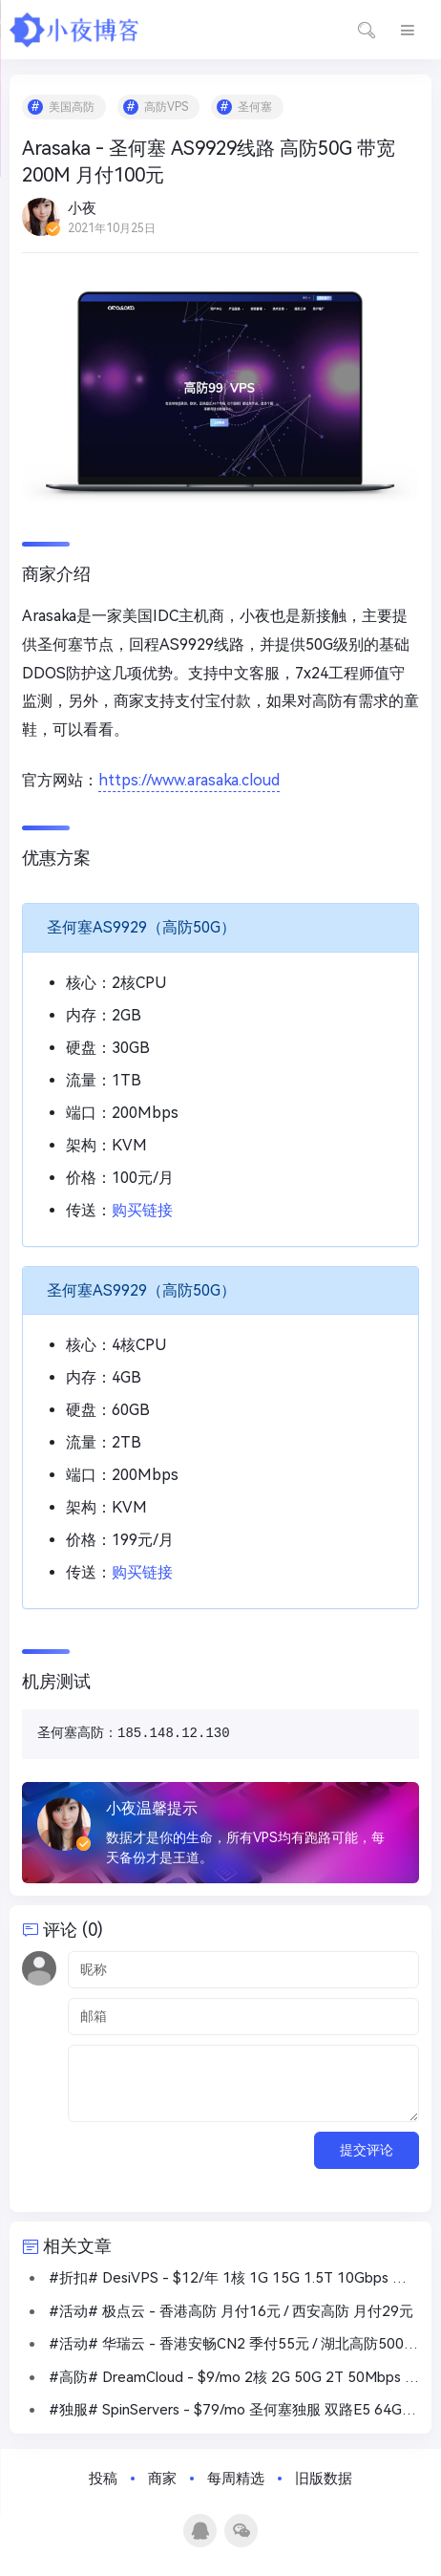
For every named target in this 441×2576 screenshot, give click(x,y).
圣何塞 (255, 107)
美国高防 (71, 107)
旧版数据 (323, 2478)
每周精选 (235, 2478)
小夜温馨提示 (152, 1808)
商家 (162, 2478)
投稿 (103, 2478)
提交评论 (366, 2149)
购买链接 (142, 1210)
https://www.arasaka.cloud (189, 780)
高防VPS (166, 107)
